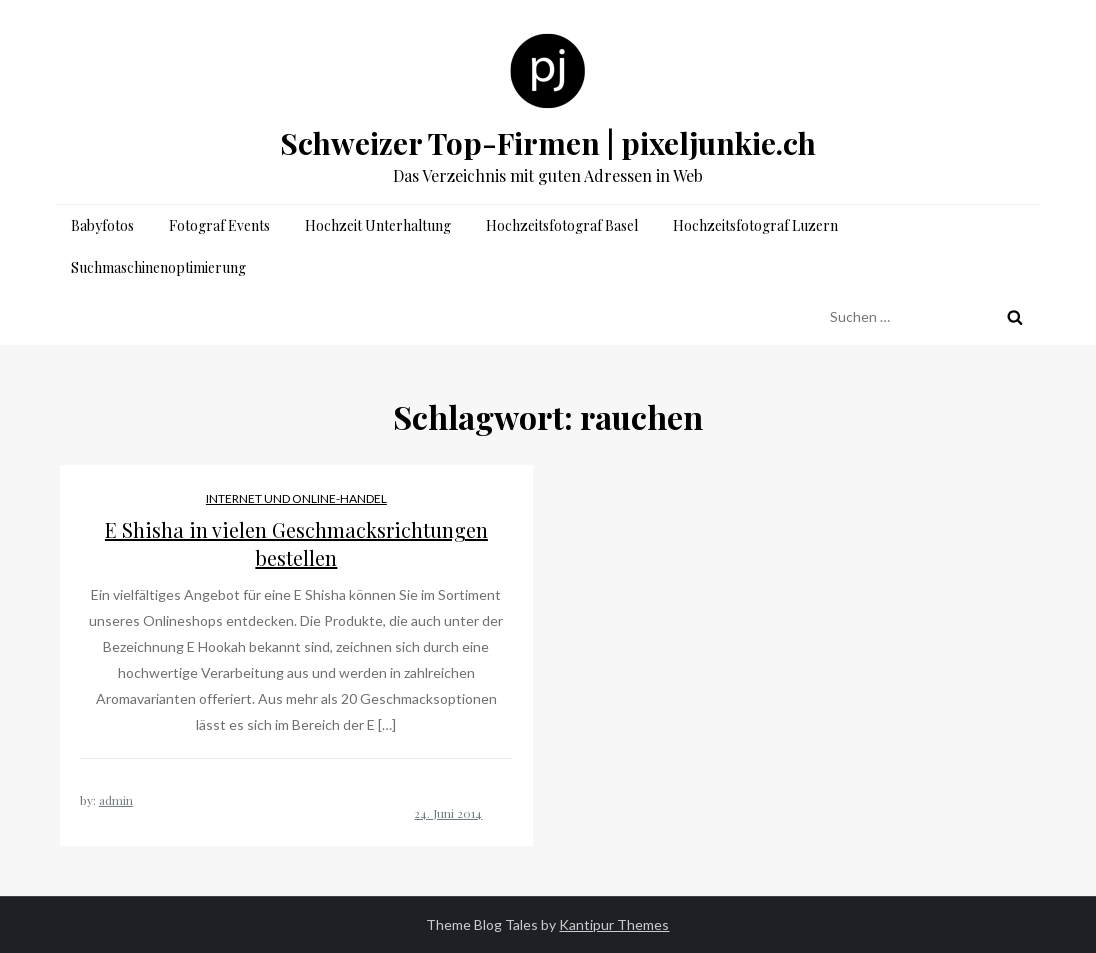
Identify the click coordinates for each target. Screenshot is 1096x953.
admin (116, 800)
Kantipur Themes (614, 924)
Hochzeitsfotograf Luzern (755, 225)
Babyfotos (102, 225)
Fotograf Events (219, 225)
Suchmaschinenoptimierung (158, 267)
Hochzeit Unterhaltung (378, 225)
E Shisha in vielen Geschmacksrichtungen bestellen (296, 543)
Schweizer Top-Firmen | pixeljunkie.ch (548, 143)
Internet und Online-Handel (296, 498)
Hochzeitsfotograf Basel (562, 225)
